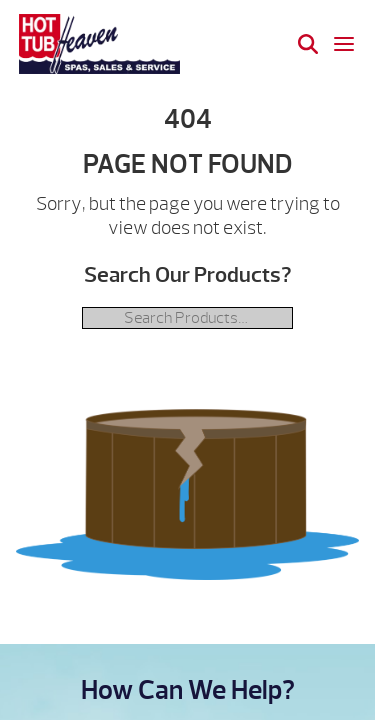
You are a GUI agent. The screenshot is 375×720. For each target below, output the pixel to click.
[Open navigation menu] (344, 44)
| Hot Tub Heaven (99, 44)
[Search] (308, 44)
